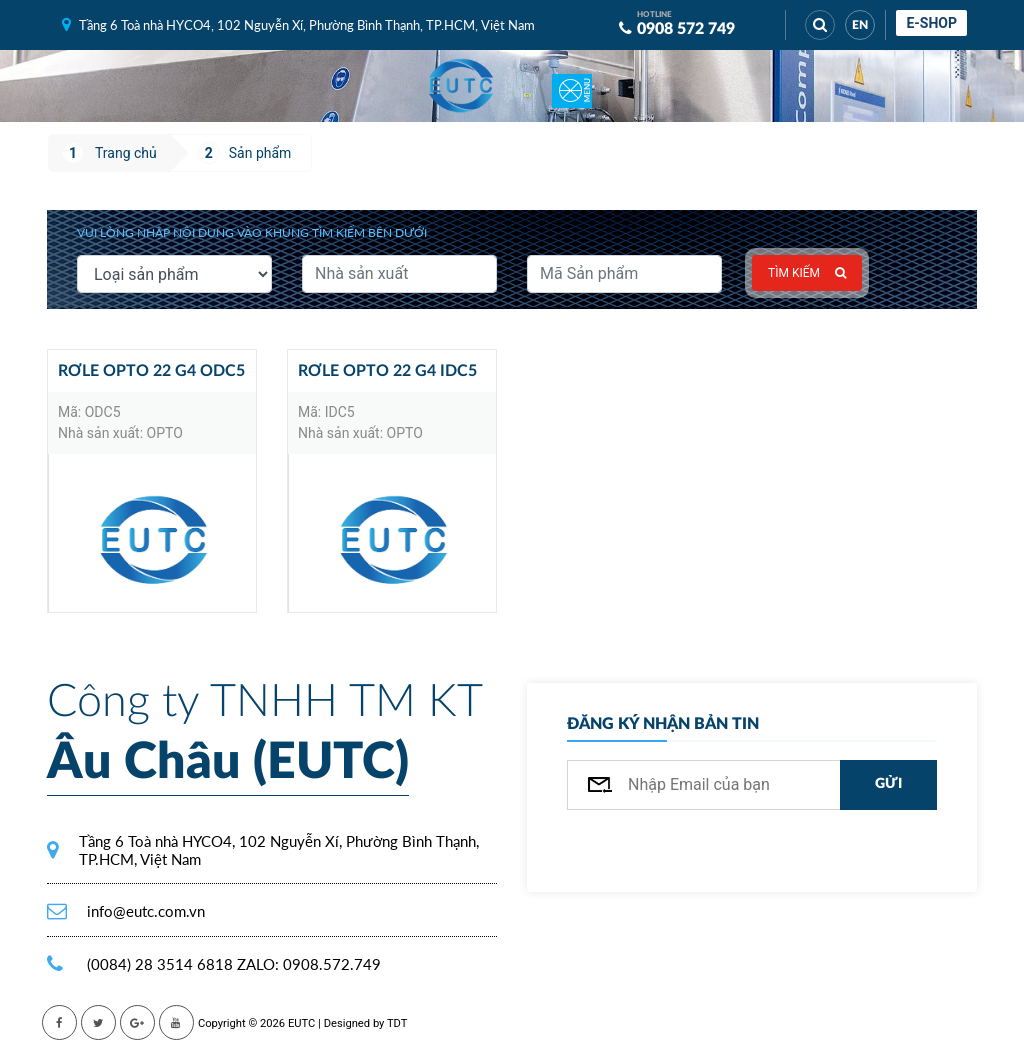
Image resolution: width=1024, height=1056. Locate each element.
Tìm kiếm (807, 273)
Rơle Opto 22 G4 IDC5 (387, 371)
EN (860, 25)
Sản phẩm (260, 153)
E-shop (931, 23)
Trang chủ (126, 153)
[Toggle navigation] (572, 86)
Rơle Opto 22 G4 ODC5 (151, 371)
